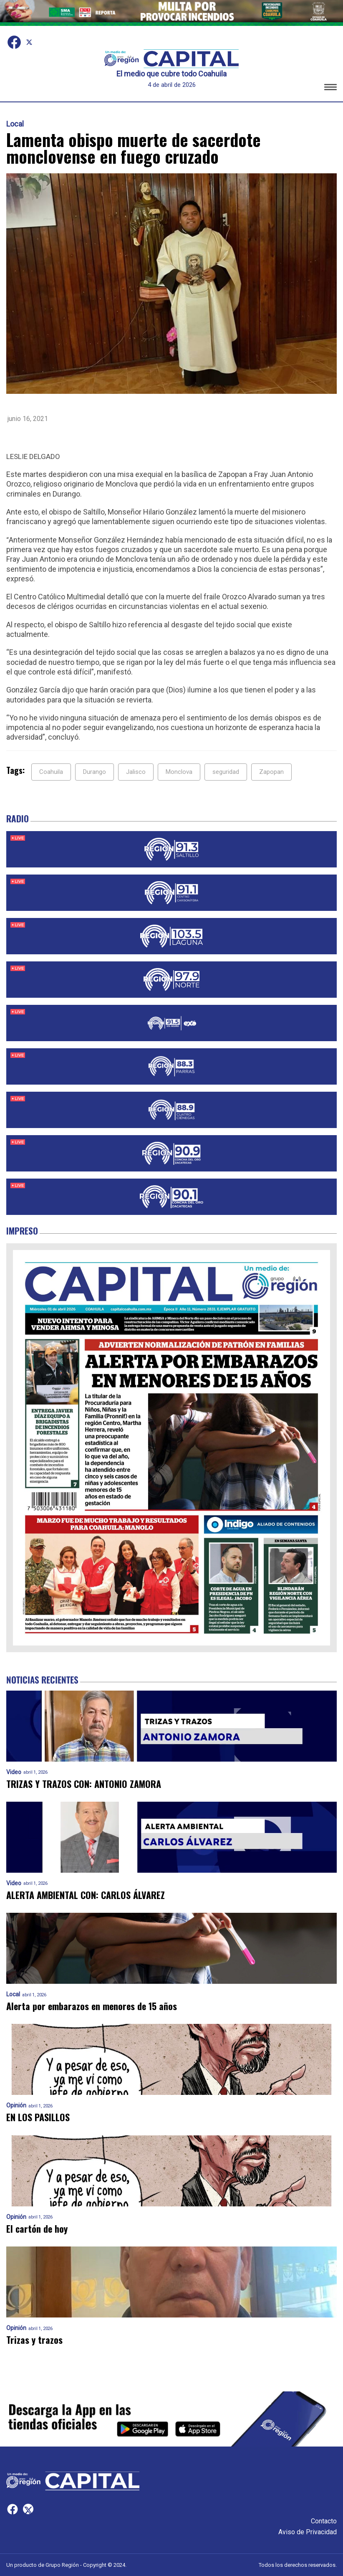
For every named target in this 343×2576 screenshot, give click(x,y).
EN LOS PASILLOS (38, 2117)
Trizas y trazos (34, 2340)
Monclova (179, 772)
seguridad (225, 772)
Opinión (16, 2105)
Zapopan (271, 772)
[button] (330, 88)
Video (13, 1772)
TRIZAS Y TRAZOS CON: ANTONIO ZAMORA (83, 1784)
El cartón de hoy (37, 2229)
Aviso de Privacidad (307, 2532)
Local (15, 124)
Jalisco (136, 772)
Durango (94, 772)
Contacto (324, 2521)
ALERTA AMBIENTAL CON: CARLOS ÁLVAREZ (85, 1895)
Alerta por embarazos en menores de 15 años (91, 2006)
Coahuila (51, 772)
